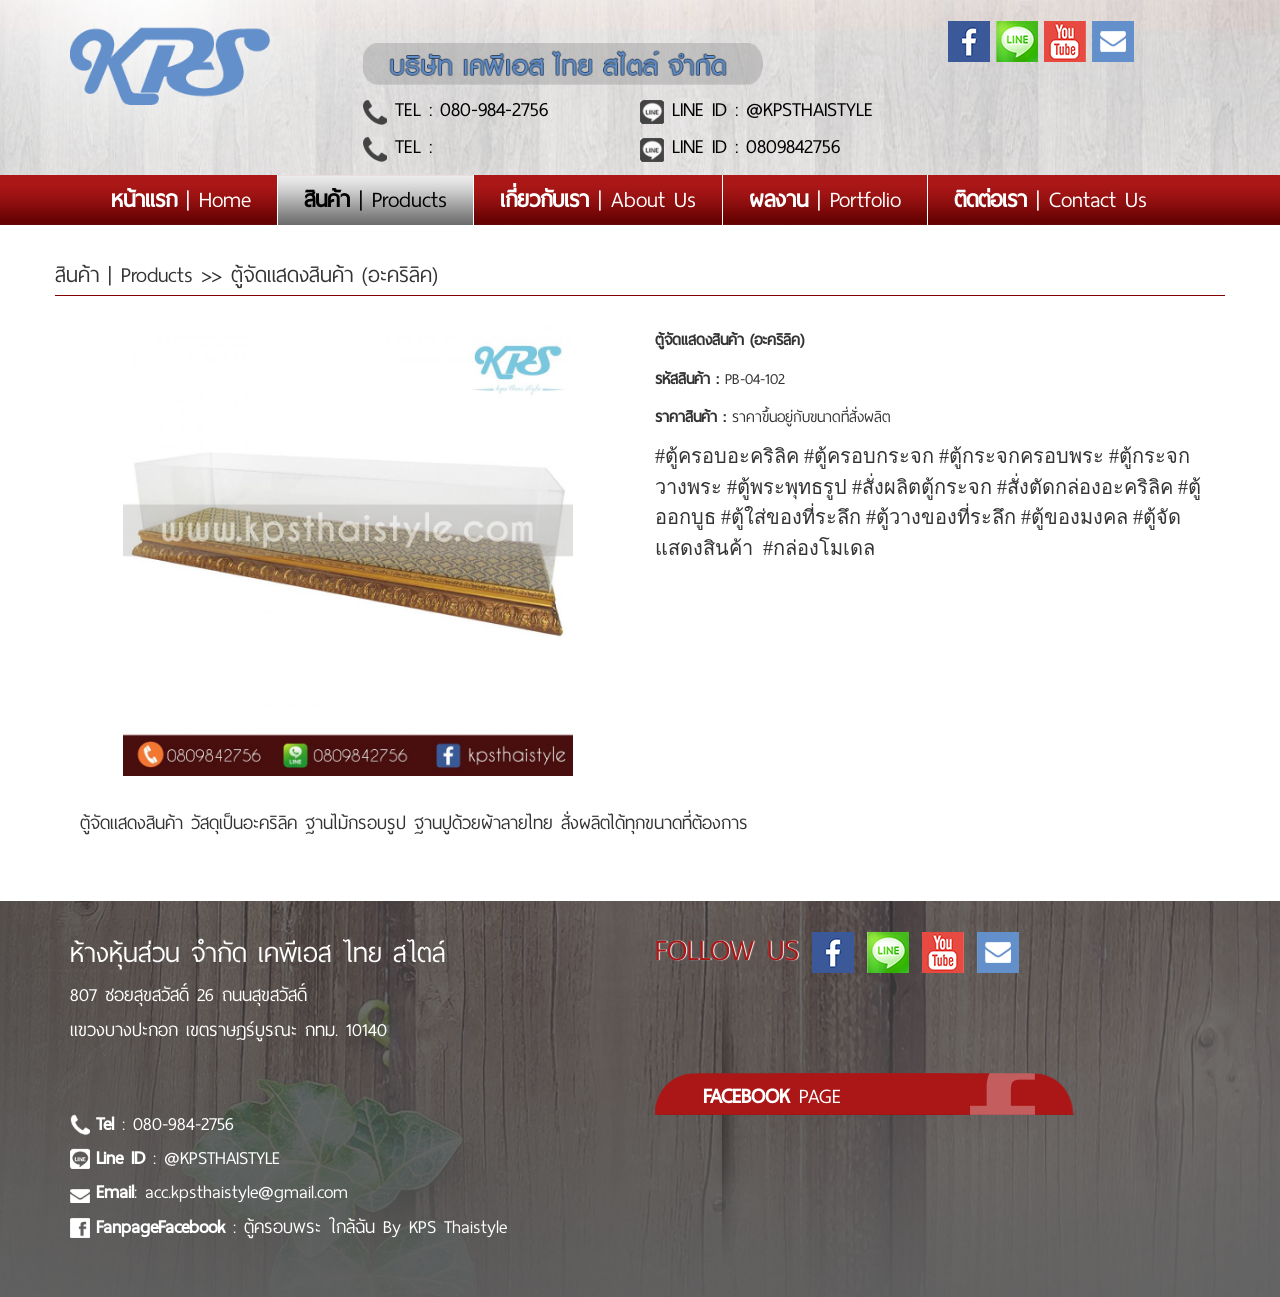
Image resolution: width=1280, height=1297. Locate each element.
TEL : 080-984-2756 (467, 109)
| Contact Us (1050, 200)
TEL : (409, 146)
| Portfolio (825, 200)
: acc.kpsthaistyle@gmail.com (222, 1192)
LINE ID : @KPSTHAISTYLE (768, 109)
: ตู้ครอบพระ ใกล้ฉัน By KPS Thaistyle (301, 1227)
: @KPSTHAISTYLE (188, 1158)
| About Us (598, 200)
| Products (375, 200)
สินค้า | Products (128, 275)
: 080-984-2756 (165, 1124)
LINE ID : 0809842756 (752, 146)
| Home (194, 199)
